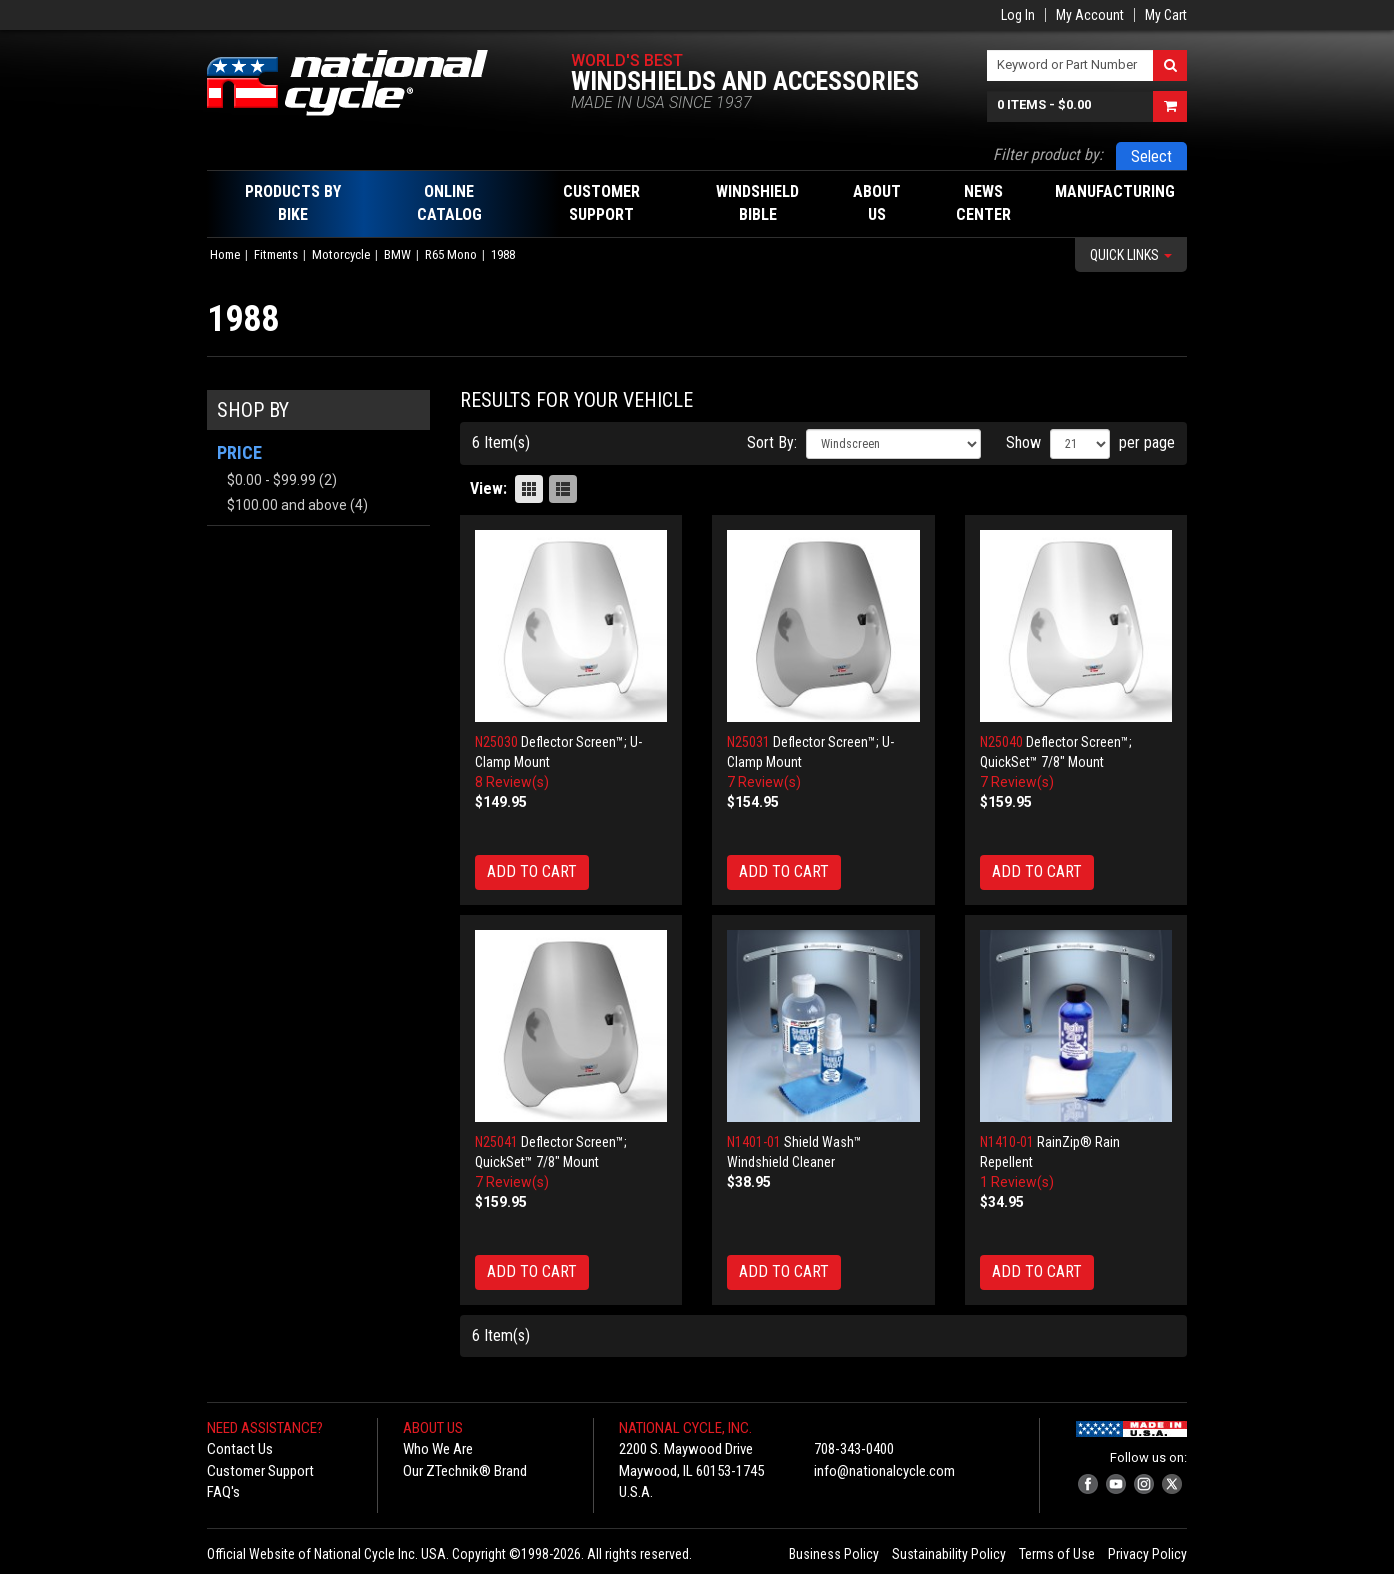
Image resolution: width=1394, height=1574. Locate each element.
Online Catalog (449, 203)
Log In (1018, 15)
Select (1151, 156)
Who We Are (438, 1449)
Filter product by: (1048, 154)
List (563, 489)
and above (287, 505)
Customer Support (260, 1471)
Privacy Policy (1147, 1554)
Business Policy (834, 1554)
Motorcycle (341, 254)
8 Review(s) (512, 782)
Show (1023, 442)
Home (225, 254)
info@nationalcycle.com (884, 1471)
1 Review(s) (1017, 1182)
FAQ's (223, 1492)
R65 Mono (451, 254)
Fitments (276, 254)
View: (488, 488)
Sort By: (772, 442)
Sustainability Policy (949, 1554)
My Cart (1166, 15)
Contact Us (240, 1449)
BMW (397, 254)
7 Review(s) (764, 782)
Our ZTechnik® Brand (465, 1471)
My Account (1090, 15)
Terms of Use (1057, 1554)
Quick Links (1131, 255)
